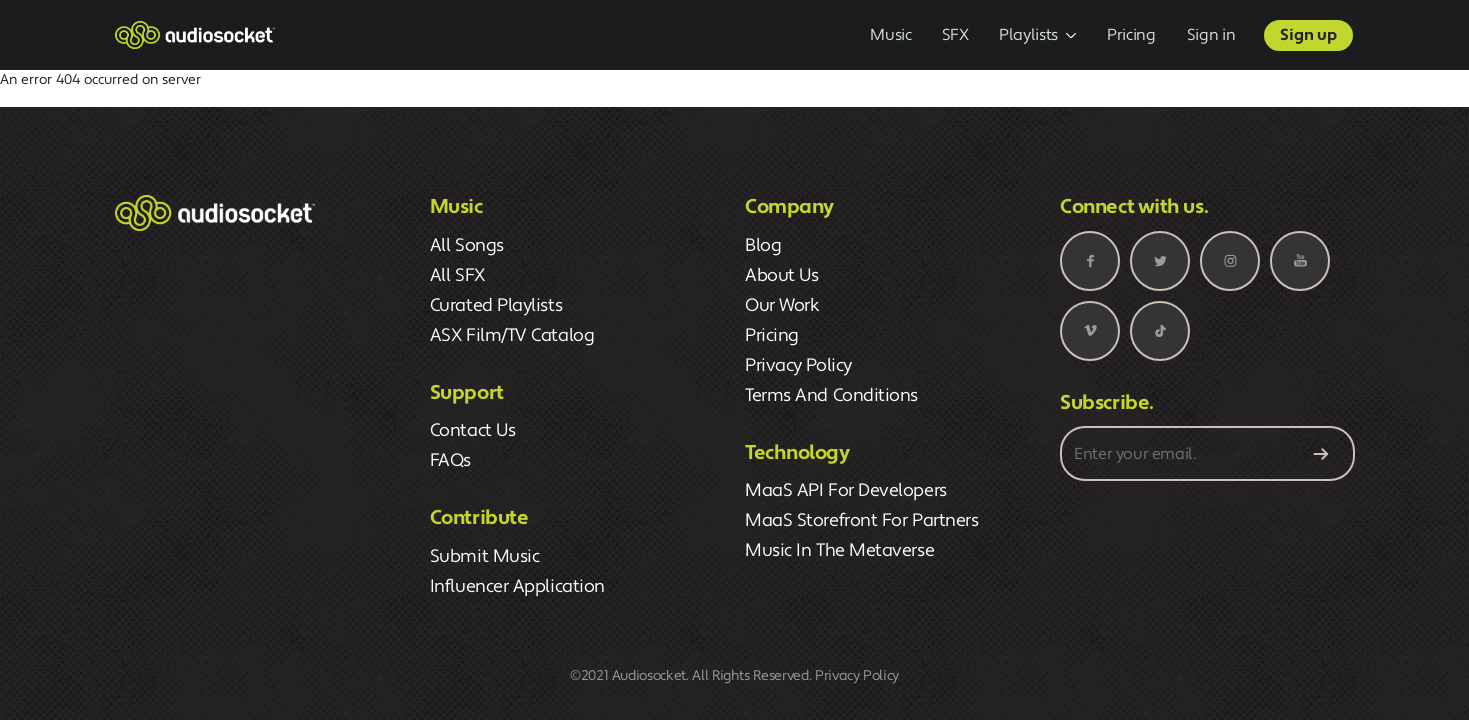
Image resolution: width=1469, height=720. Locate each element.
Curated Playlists (496, 305)
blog (763, 245)
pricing (772, 335)
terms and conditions (831, 395)
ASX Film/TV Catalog (512, 335)
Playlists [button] (1028, 35)
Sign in (1211, 35)
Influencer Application (517, 586)
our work (782, 305)
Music (890, 35)
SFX (955, 35)
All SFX (457, 275)
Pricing (1131, 35)
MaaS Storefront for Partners (861, 520)
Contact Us (473, 430)
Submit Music (485, 556)
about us (781, 275)
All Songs (467, 245)
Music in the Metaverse (839, 550)
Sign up (1308, 35)
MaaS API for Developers (846, 490)
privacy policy (798, 365)
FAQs (450, 460)
